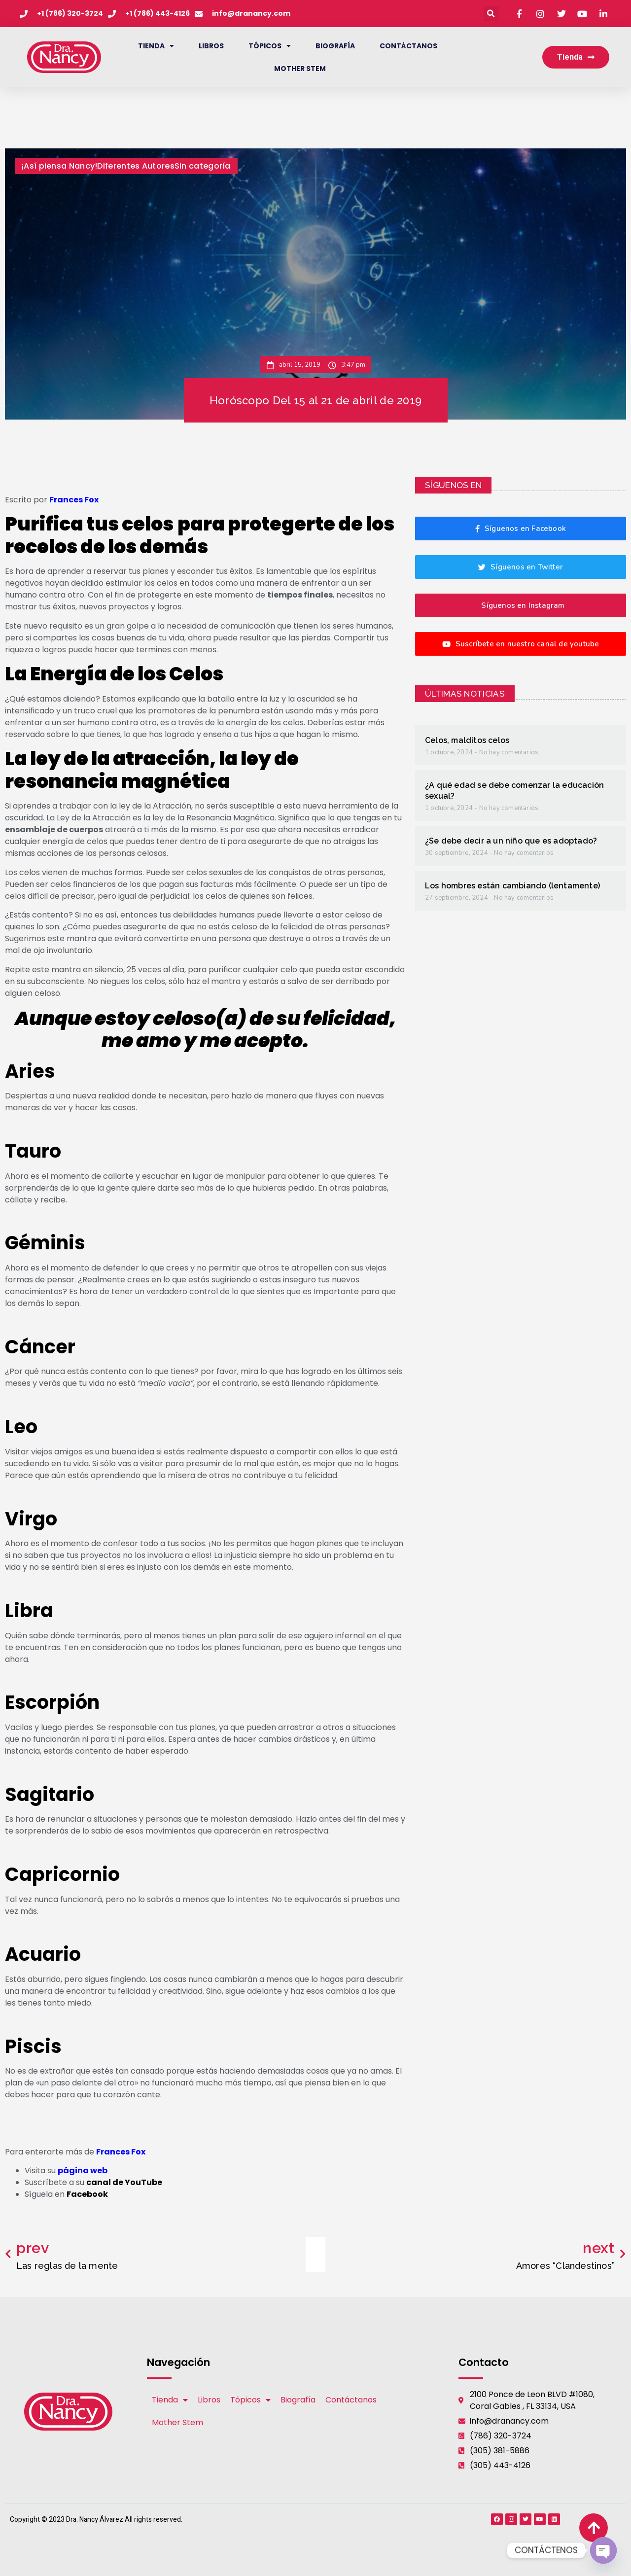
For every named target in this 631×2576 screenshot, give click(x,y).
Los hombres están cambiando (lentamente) (512, 885)
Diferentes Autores (135, 166)
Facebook (87, 2194)
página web (82, 2170)
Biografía (335, 46)
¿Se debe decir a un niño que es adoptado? (511, 841)
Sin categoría (203, 166)
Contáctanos (408, 46)
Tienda (156, 45)
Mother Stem (300, 68)
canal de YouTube (124, 2182)
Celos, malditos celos (467, 740)
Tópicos (269, 45)
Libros (211, 46)
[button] (491, 13)
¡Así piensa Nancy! (59, 166)
